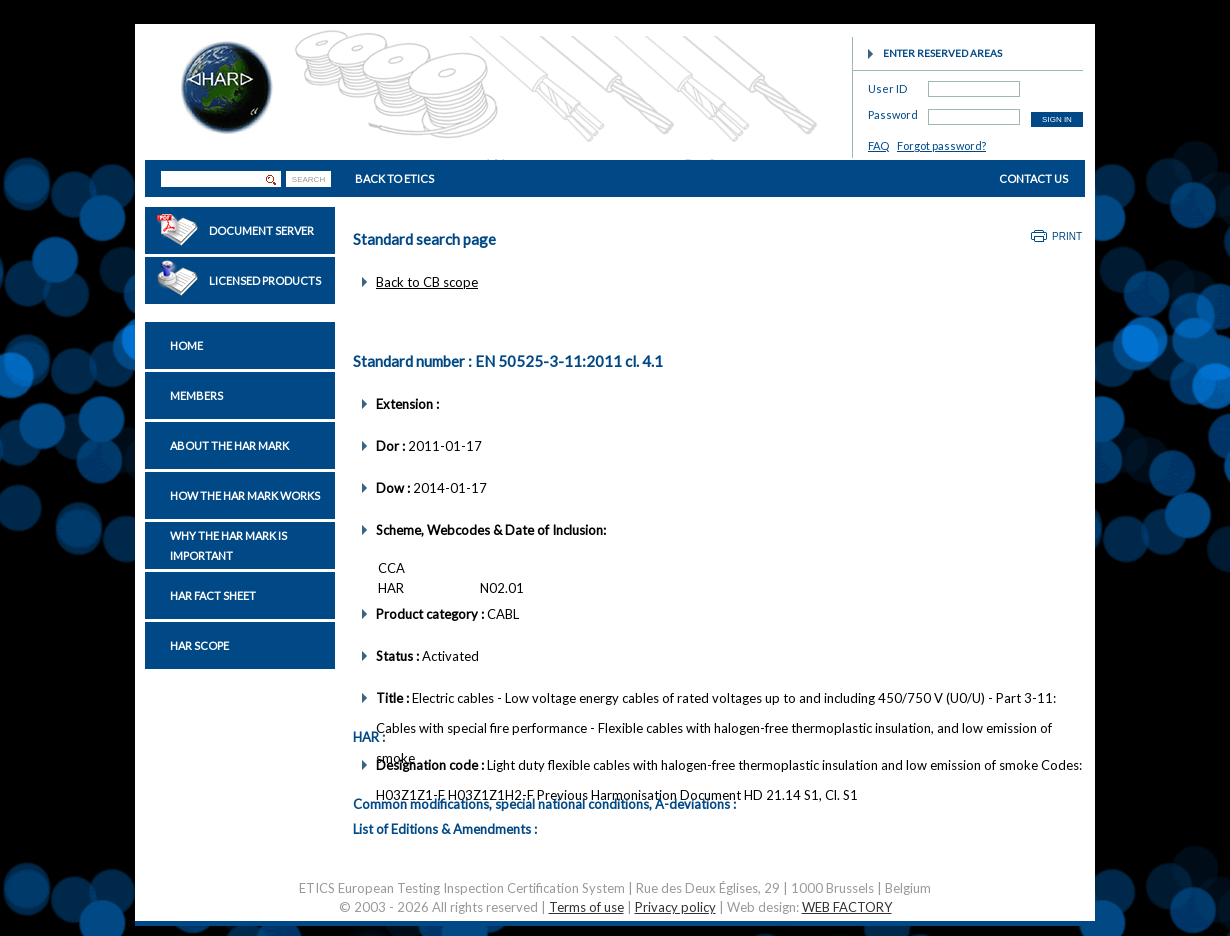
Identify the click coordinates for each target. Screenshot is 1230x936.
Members (196, 395)
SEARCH (308, 179)
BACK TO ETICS (394, 178)
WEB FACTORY (847, 907)
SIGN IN (1057, 119)
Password (893, 111)
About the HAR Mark (229, 445)
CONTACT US (1033, 178)
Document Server (261, 230)
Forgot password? (941, 145)
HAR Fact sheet (213, 595)
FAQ (878, 145)
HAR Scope (199, 645)
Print (1067, 236)
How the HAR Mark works (245, 495)
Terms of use (586, 907)
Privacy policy (675, 907)
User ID (887, 85)
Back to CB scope (427, 282)
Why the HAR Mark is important (228, 545)
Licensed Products (265, 280)
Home (186, 345)
